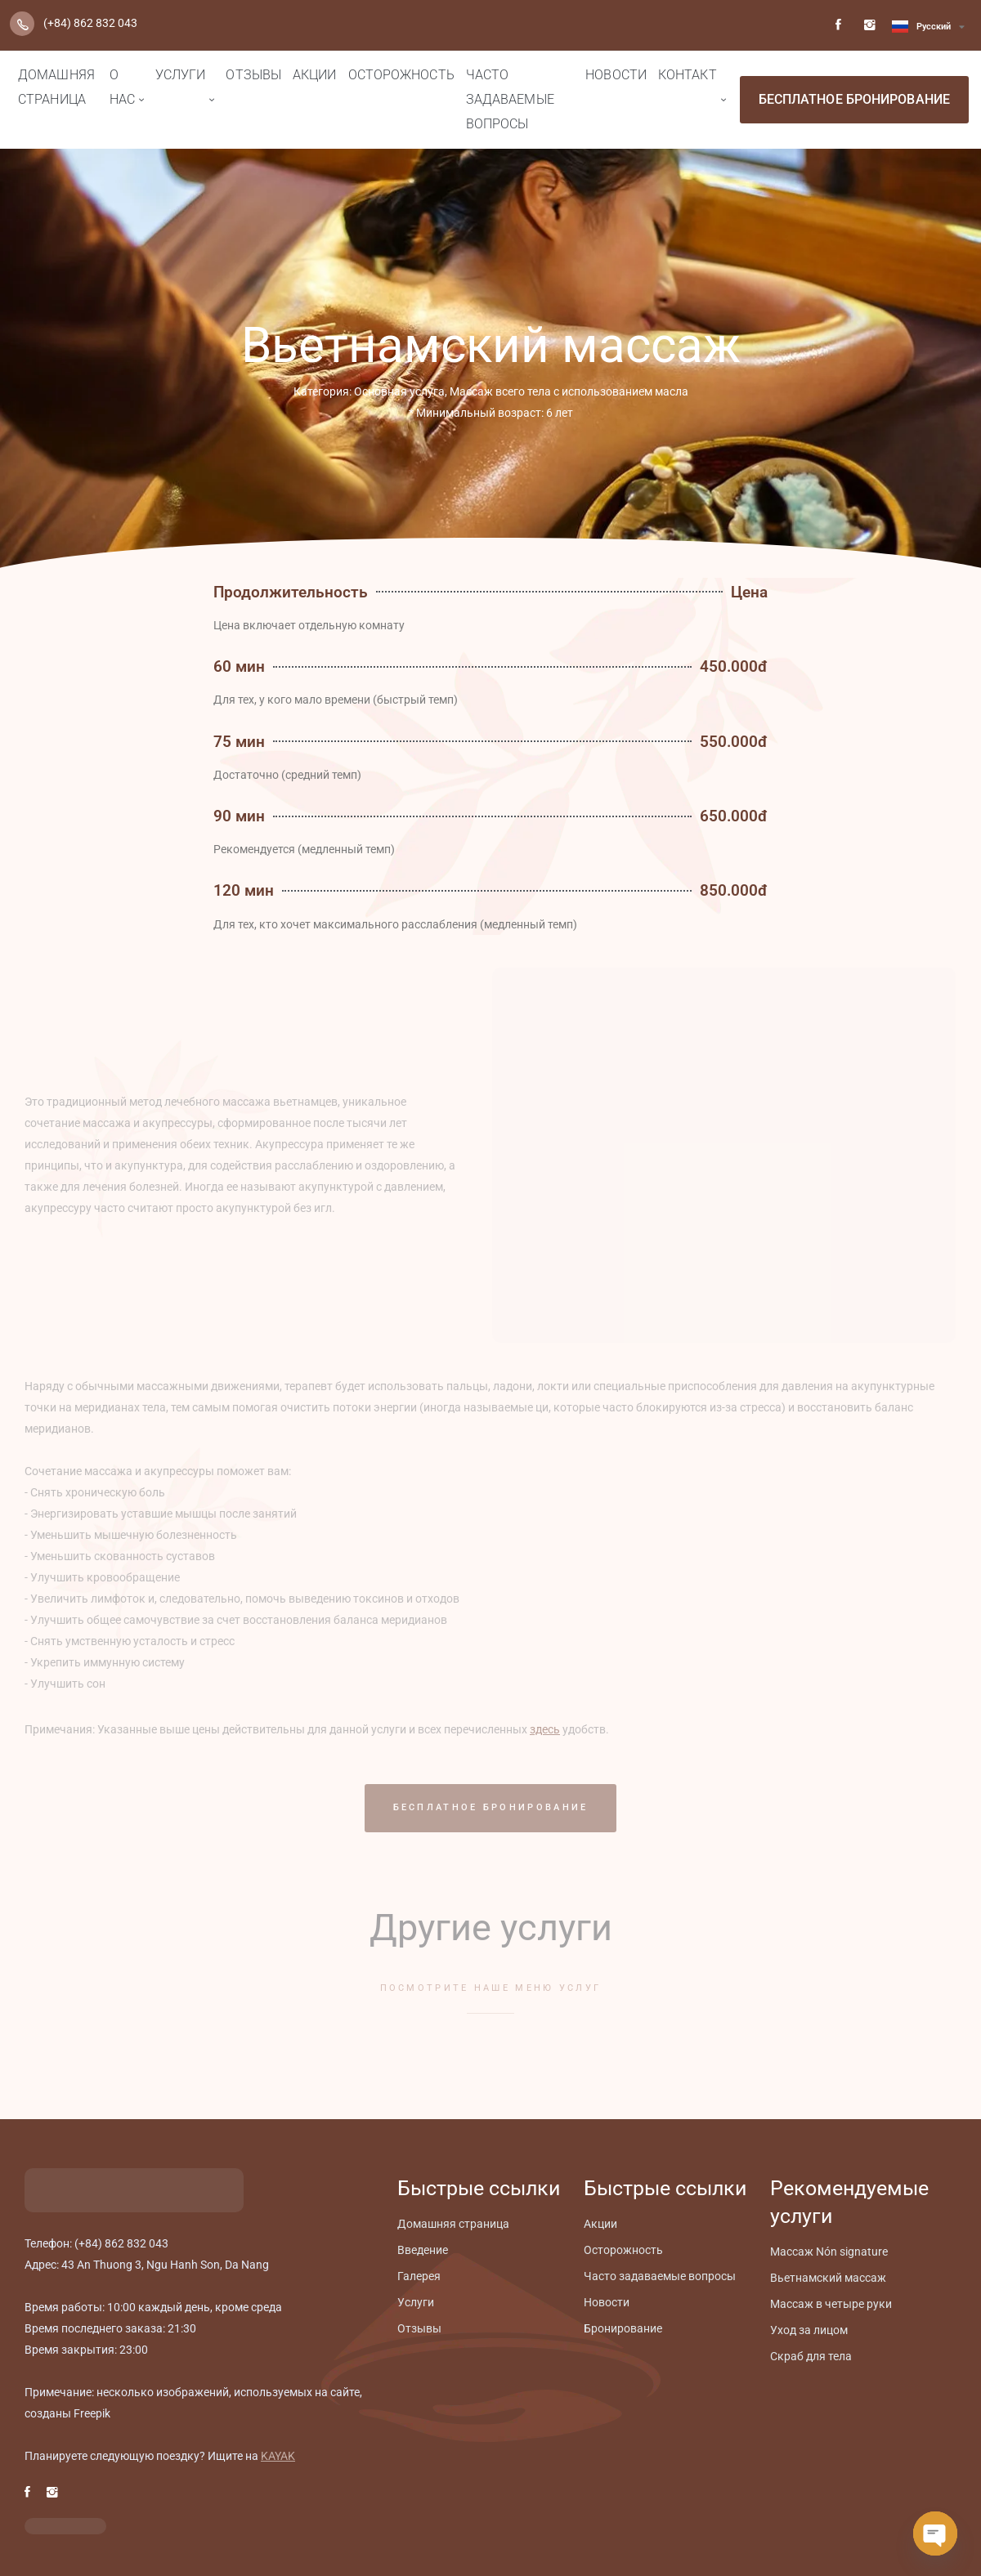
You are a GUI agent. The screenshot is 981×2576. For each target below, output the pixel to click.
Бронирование (623, 2328)
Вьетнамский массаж (828, 2277)
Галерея (419, 2276)
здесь (545, 1729)
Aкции (315, 75)
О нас (122, 87)
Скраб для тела (811, 2356)
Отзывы (253, 75)
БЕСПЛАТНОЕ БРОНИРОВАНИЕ (854, 99)
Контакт (687, 75)
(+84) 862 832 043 (90, 22)
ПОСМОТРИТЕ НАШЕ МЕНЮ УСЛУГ (491, 1988)
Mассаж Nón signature (829, 2251)
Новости (616, 75)
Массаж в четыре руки (831, 2303)
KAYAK (278, 2455)
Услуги (180, 75)
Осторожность (401, 75)
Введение (422, 2249)
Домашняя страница (56, 87)
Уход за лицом (809, 2330)
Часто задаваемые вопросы (510, 99)
